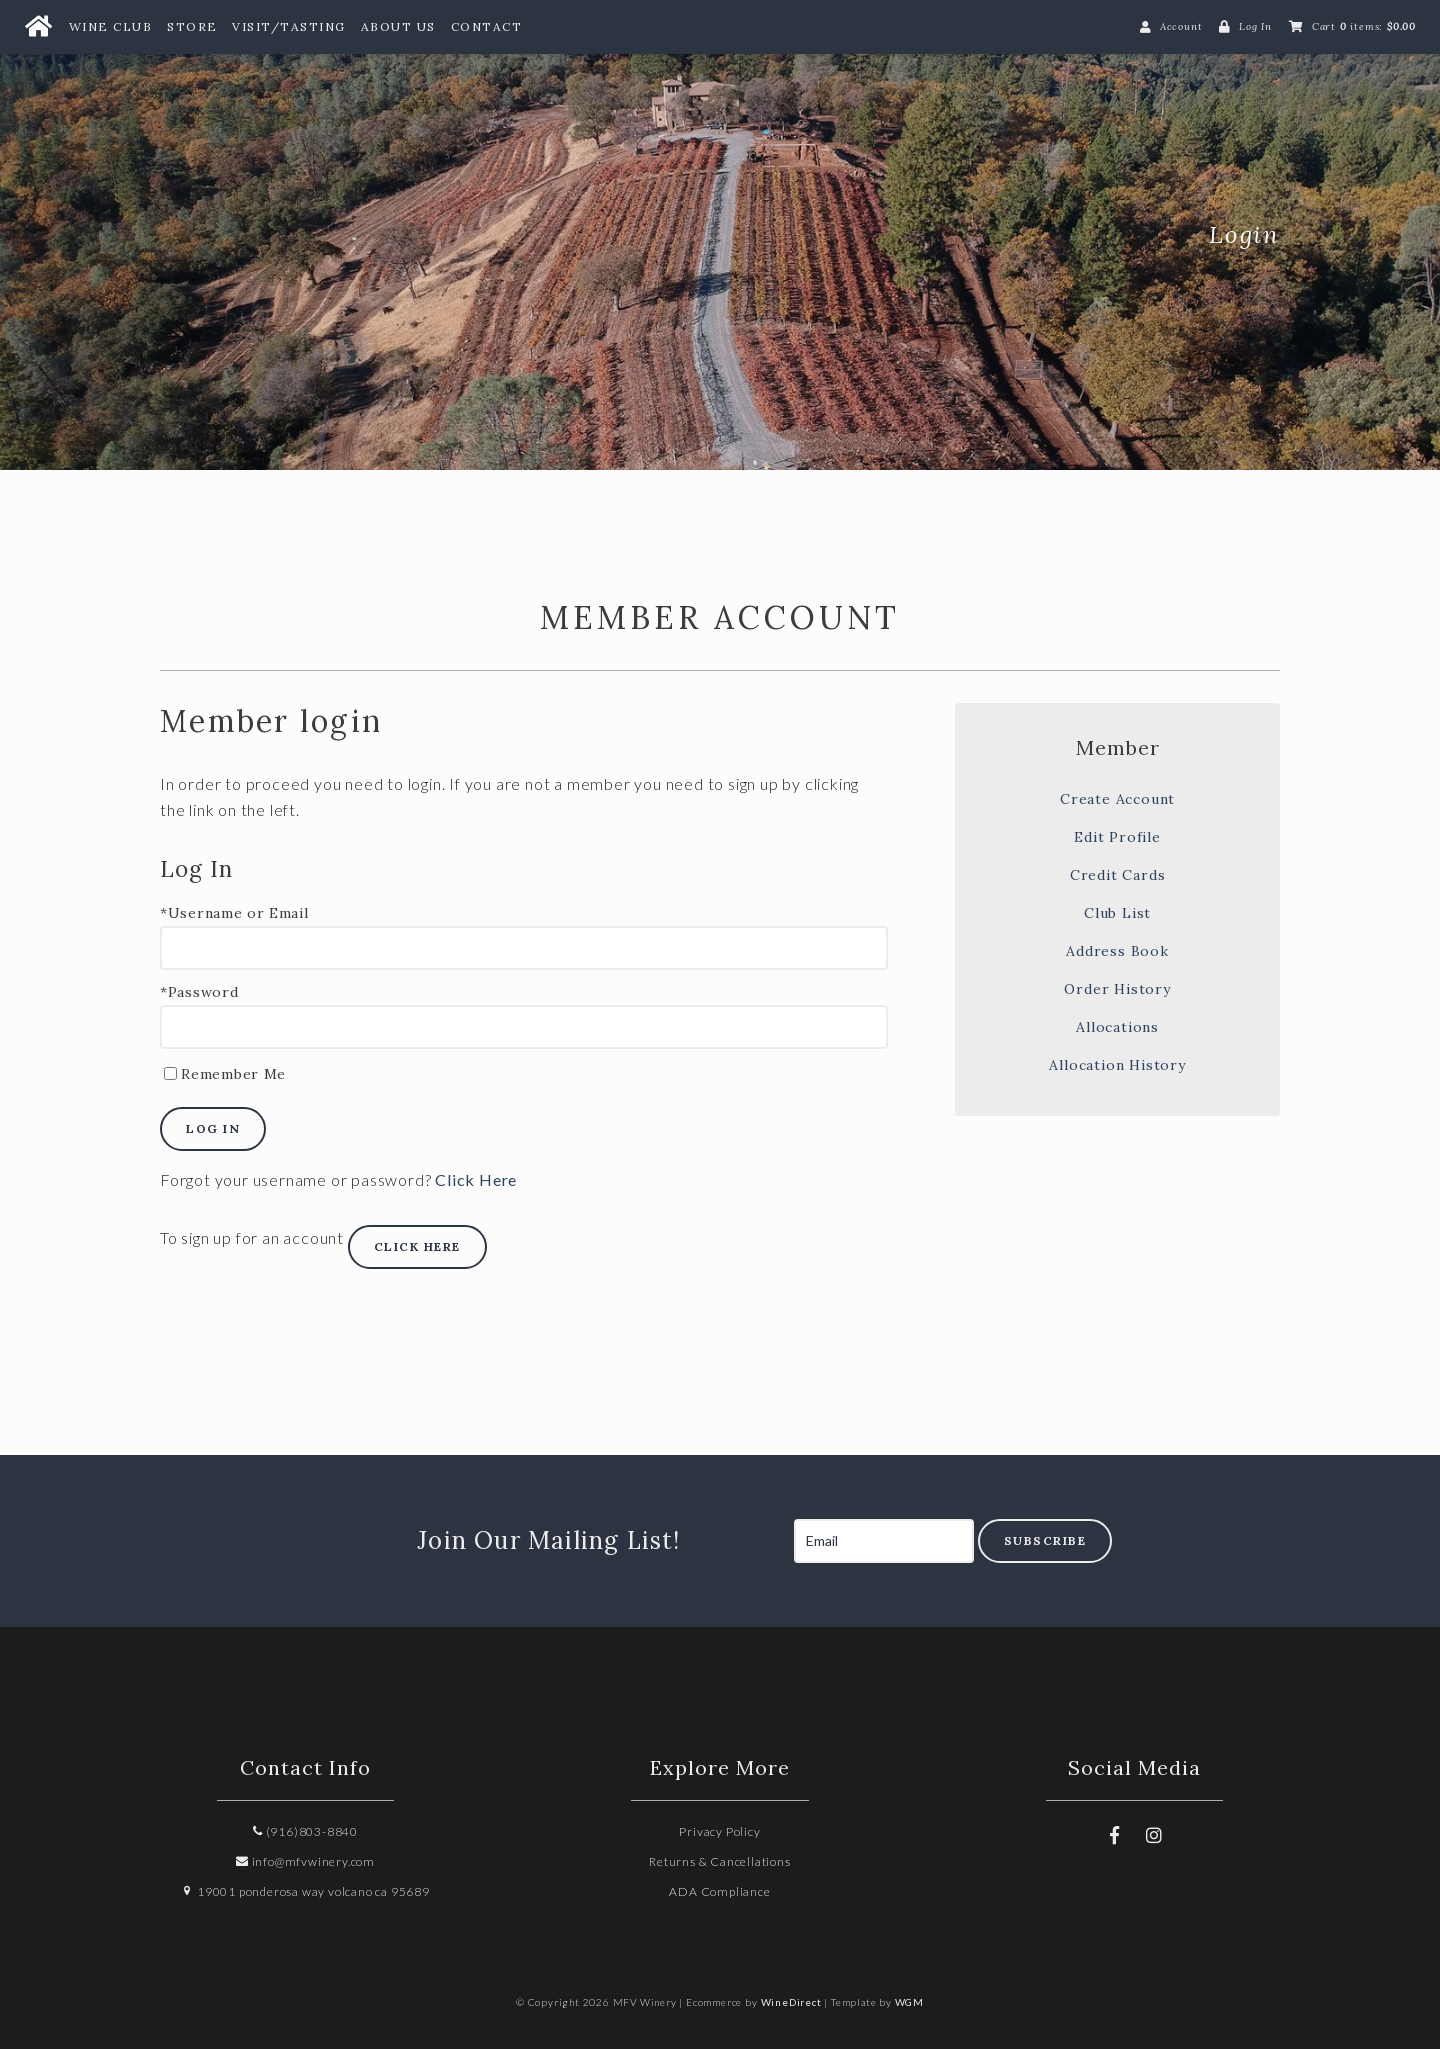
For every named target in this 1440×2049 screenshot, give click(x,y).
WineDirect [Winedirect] (791, 2002)
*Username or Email (234, 913)
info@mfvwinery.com (305, 1861)
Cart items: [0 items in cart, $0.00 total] (1364, 26)
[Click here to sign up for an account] (417, 1247)
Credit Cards (1118, 875)
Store (192, 26)
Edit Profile (1117, 837)
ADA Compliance (719, 1891)
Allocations (1117, 1027)
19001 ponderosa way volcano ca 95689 (305, 1891)
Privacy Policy (719, 1831)
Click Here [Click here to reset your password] (476, 1179)
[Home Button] (38, 27)
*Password (199, 992)
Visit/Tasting (289, 26)
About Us (398, 26)
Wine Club (111, 26)
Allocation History (1117, 1065)
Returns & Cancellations (719, 1861)
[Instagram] (1154, 1835)
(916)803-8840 (305, 1831)
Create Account (1117, 799)
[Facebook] (1114, 1835)
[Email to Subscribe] (884, 1541)
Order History (1117, 989)
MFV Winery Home (310, 235)
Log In (1255, 26)
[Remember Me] (170, 1073)
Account (1181, 26)
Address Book (1117, 951)
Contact (487, 26)
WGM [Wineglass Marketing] (909, 2002)
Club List (1117, 913)
